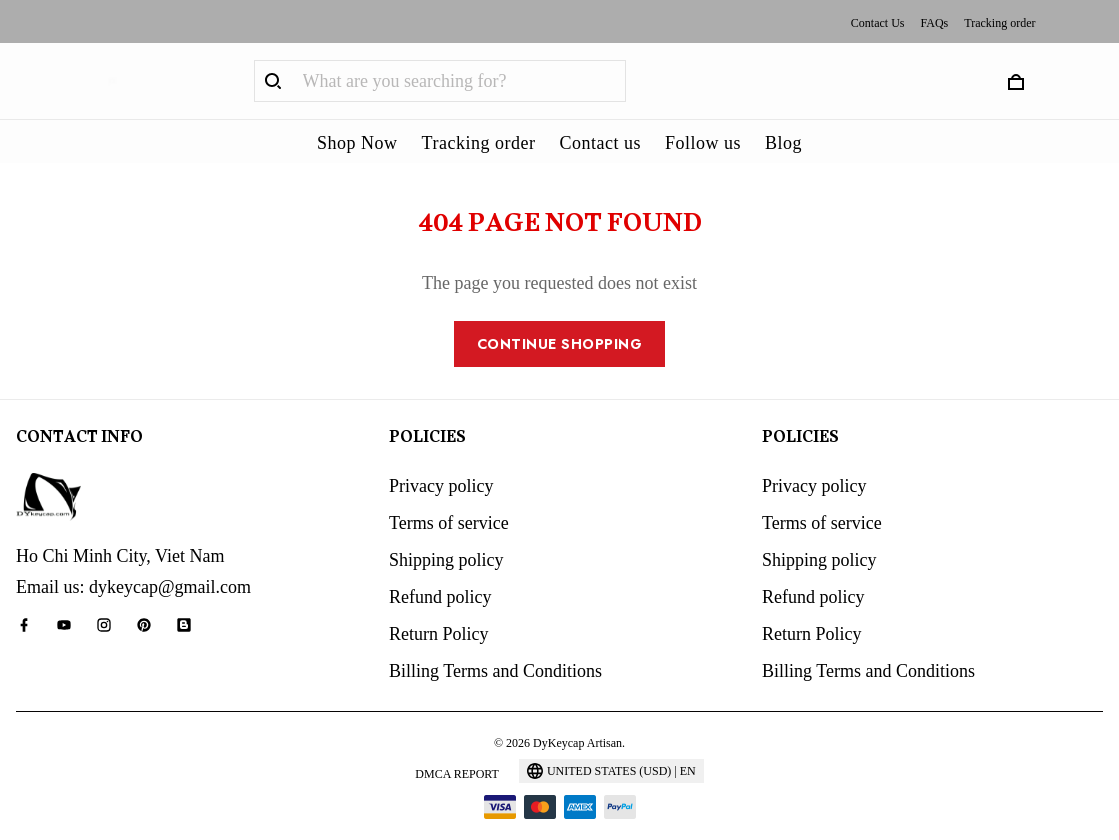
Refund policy (440, 570)
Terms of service (449, 496)
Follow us (703, 143)
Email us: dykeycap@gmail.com (133, 560)
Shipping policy (446, 533)
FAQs (934, 23)
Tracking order (999, 23)
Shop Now (357, 143)
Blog (783, 143)
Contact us (600, 143)
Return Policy (439, 607)
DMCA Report (457, 747)
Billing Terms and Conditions (495, 644)
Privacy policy (441, 459)
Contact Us (878, 23)
